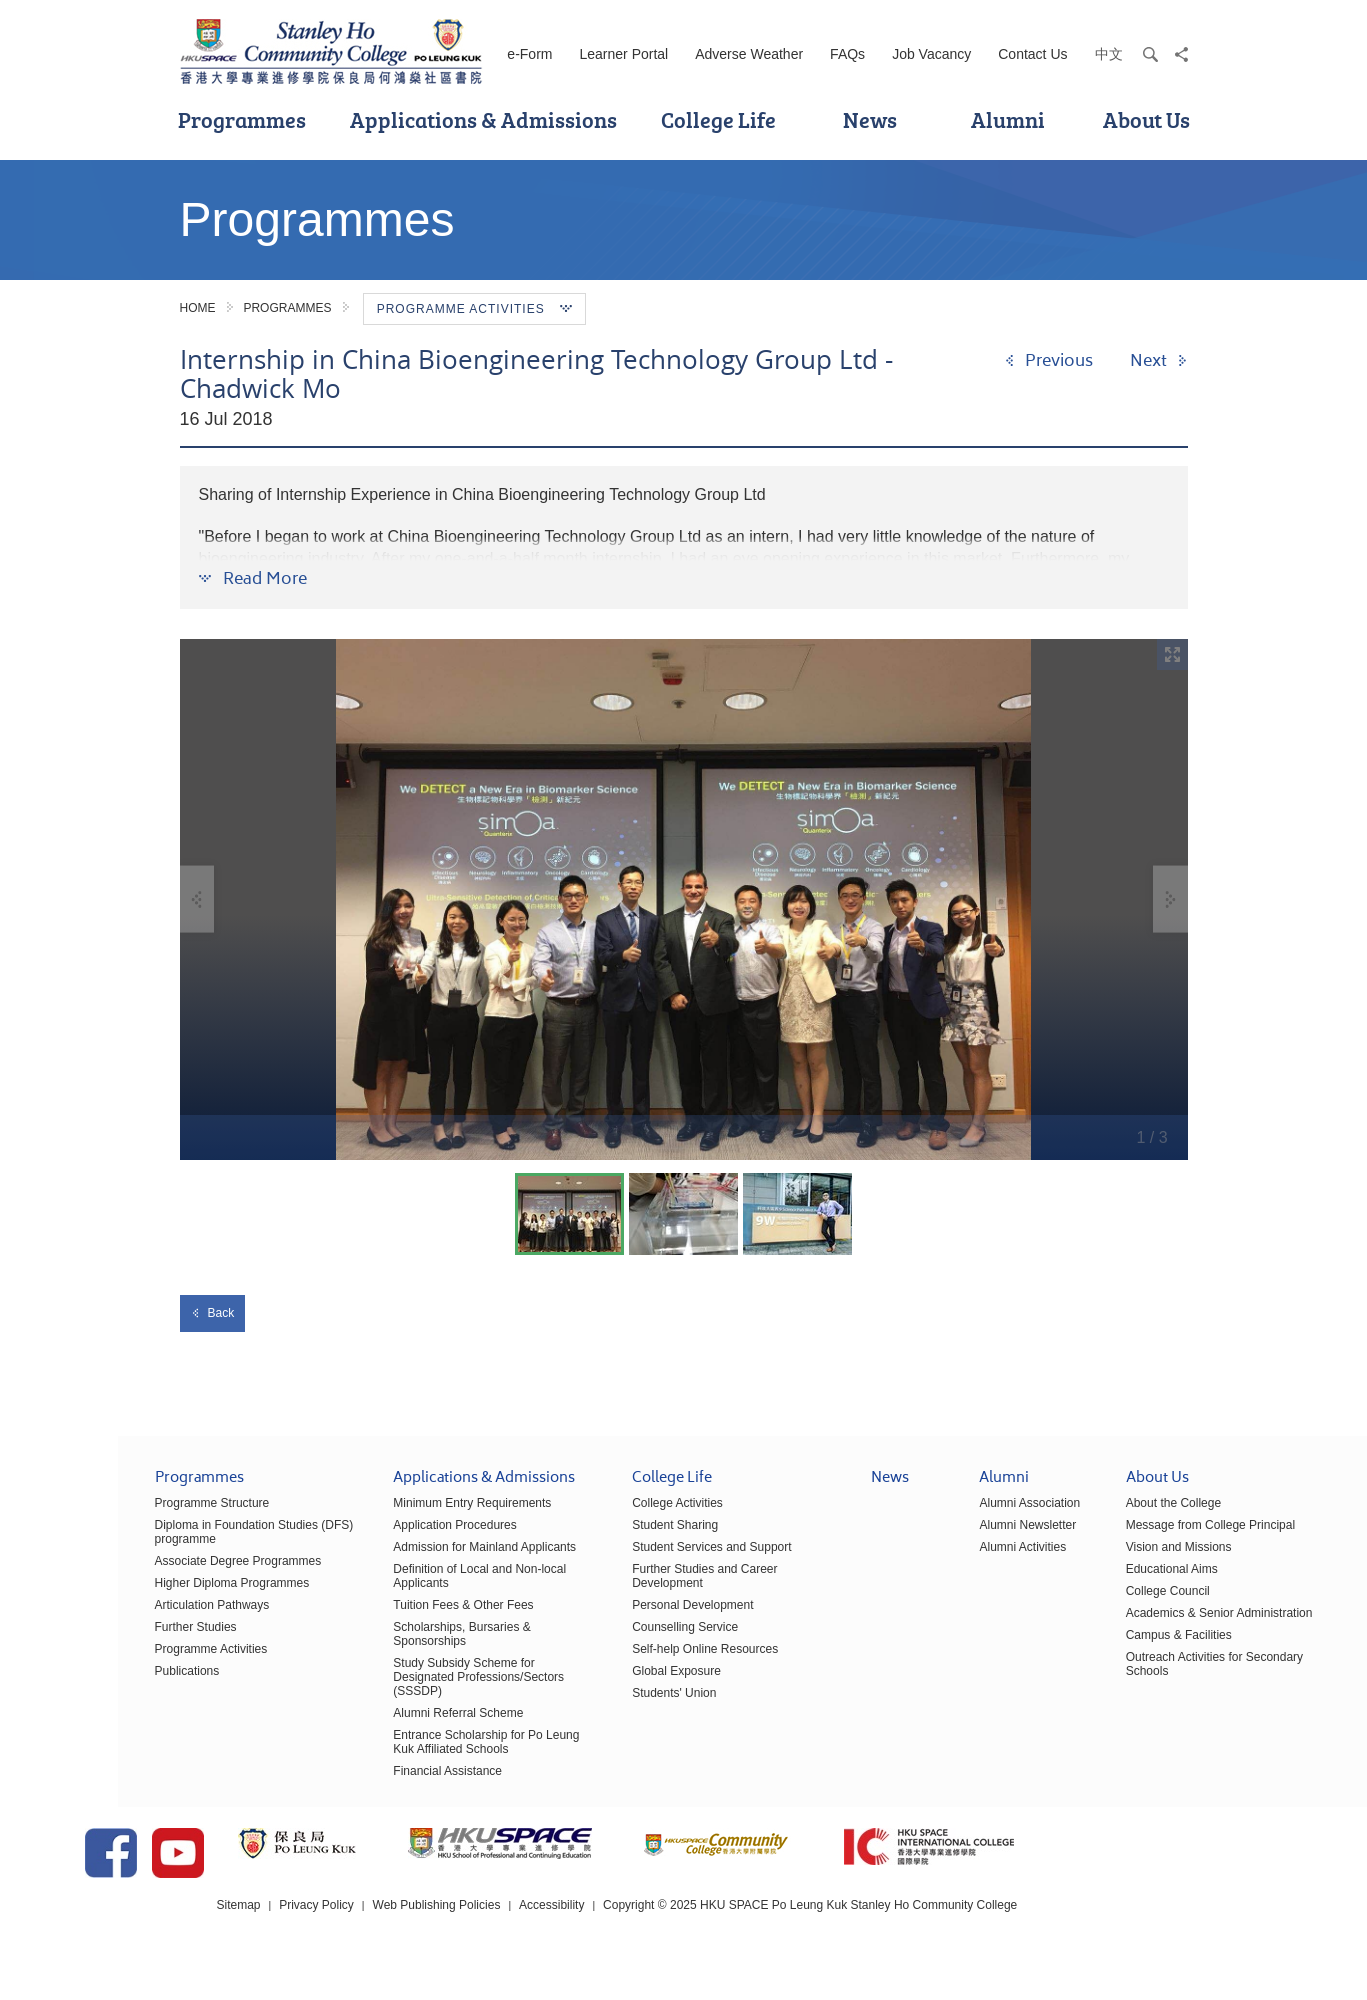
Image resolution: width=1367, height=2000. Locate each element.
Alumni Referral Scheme (399, 1726)
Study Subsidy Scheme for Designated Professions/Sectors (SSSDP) (419, 1690)
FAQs (847, 54)
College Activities (618, 1516)
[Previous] (1048, 361)
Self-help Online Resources (646, 1662)
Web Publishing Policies (568, 1939)
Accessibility (683, 1939)
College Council (1109, 1604)
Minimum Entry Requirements (413, 1516)
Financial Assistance (388, 1784)
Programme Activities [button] (474, 309)
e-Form (529, 54)
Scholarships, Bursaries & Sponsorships (402, 1647)
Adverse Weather (749, 54)
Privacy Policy (448, 1939)
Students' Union (615, 1706)
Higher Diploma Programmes (173, 1596)
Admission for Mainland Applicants (425, 1560)
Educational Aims (1113, 1582)
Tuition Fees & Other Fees (404, 1618)
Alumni (1008, 119)
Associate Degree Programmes (179, 1574)
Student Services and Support (652, 1560)
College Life (718, 119)
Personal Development (633, 1618)
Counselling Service (626, 1640)
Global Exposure (617, 1684)
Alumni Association (970, 1516)
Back (213, 1313)
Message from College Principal (1151, 1538)
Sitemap (370, 1939)
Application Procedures (395, 1538)
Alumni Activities (963, 1560)
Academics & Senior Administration (1160, 1626)
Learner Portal (623, 54)
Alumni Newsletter (968, 1538)
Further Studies (137, 1640)
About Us (1146, 119)
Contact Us (1032, 54)
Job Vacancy (931, 54)
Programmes (242, 119)
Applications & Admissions (483, 119)
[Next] (1159, 361)
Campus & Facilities (1120, 1648)
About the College (1114, 1516)
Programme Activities (152, 1662)
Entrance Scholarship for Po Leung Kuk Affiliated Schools (427, 1755)
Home (198, 308)
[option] (684, 899)
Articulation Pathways (153, 1618)
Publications (128, 1684)
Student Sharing (616, 1538)
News (870, 119)
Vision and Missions (1120, 1560)
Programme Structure (153, 1516)
